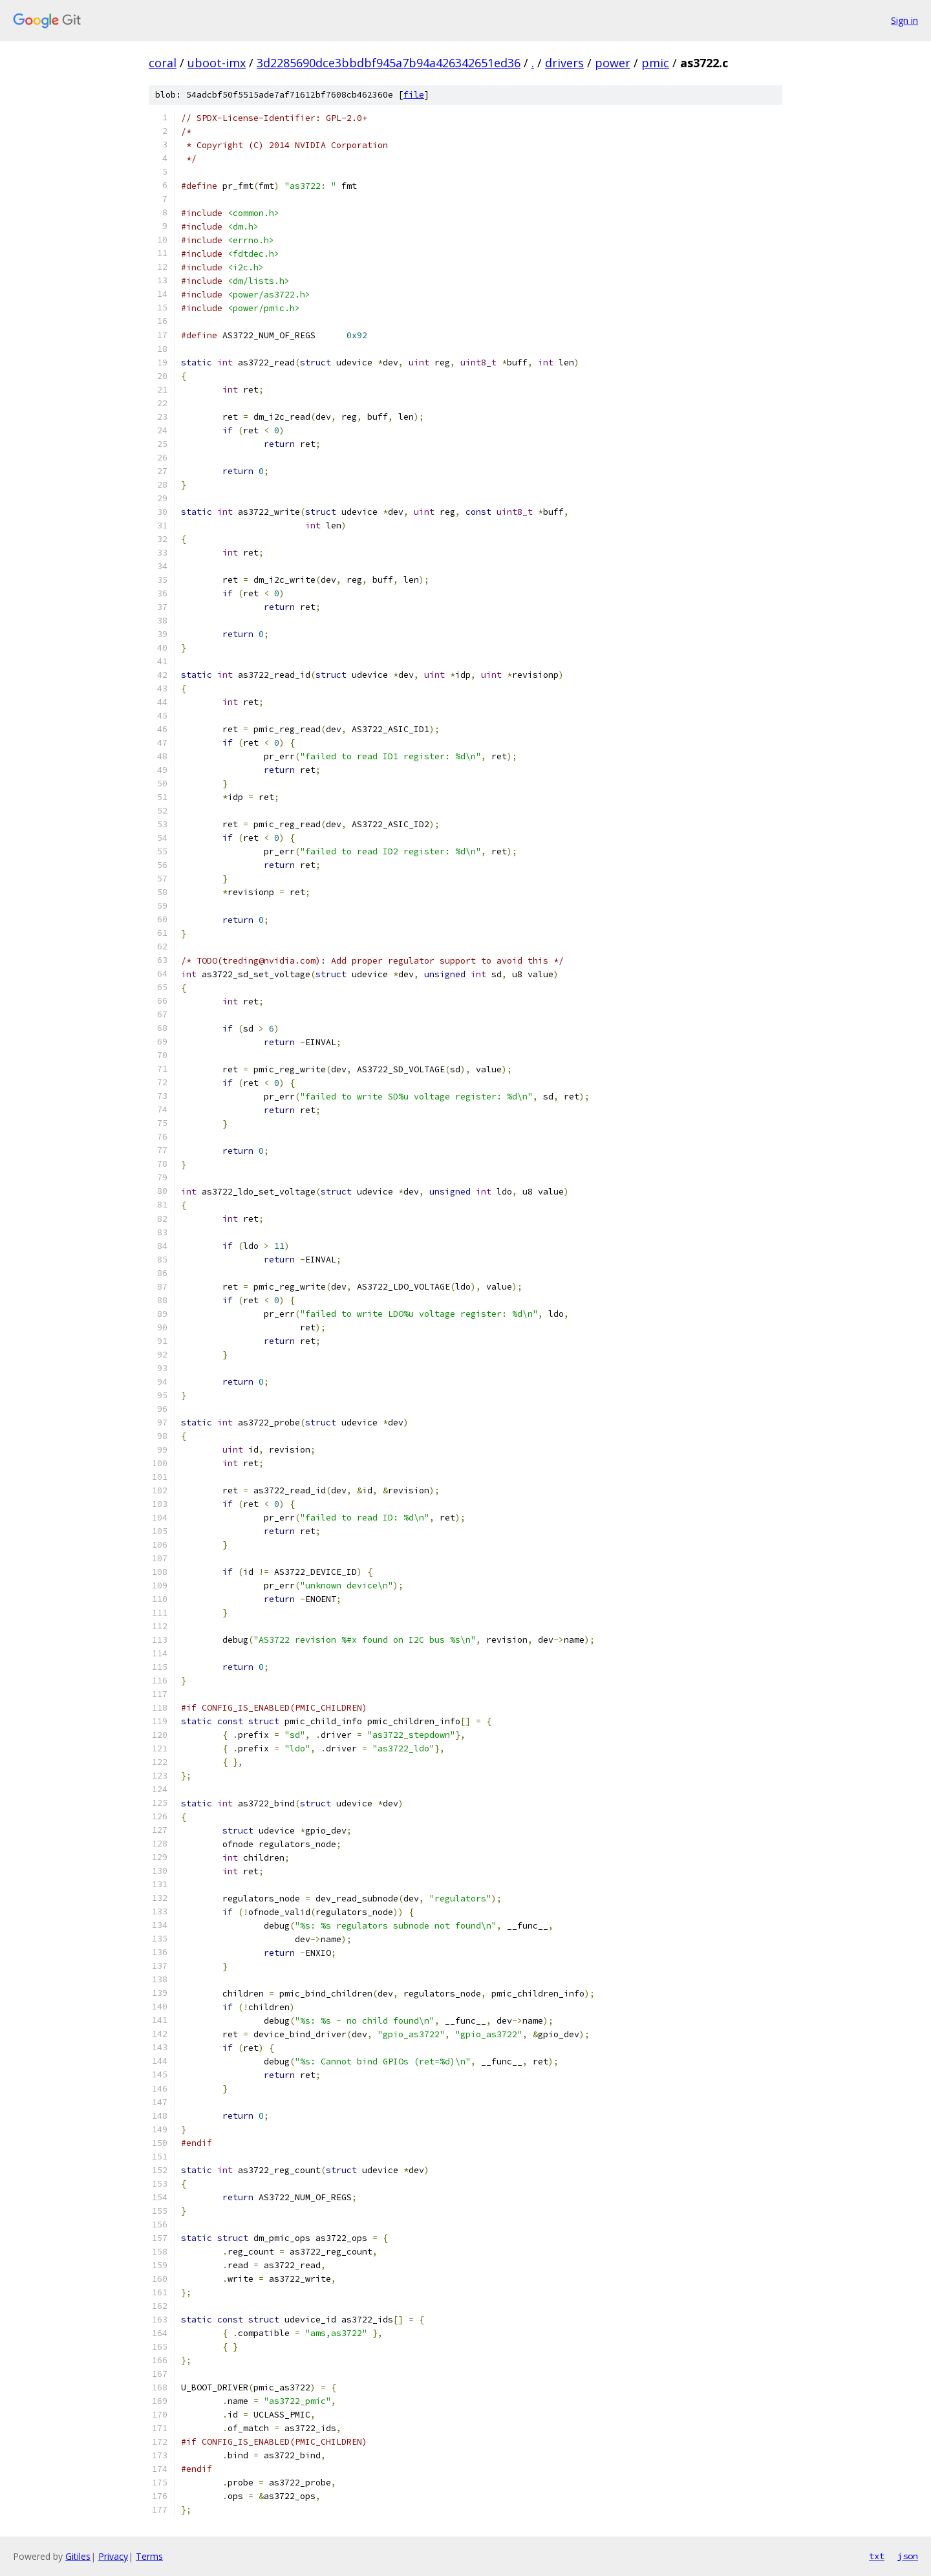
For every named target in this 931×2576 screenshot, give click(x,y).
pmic (655, 62)
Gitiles (78, 2556)
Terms (149, 2556)
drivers (564, 62)
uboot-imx (216, 62)
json (907, 2556)
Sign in (904, 20)
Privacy (113, 2556)
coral (163, 62)
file (413, 94)
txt (876, 2556)
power (612, 62)
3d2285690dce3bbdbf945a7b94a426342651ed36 (388, 62)
